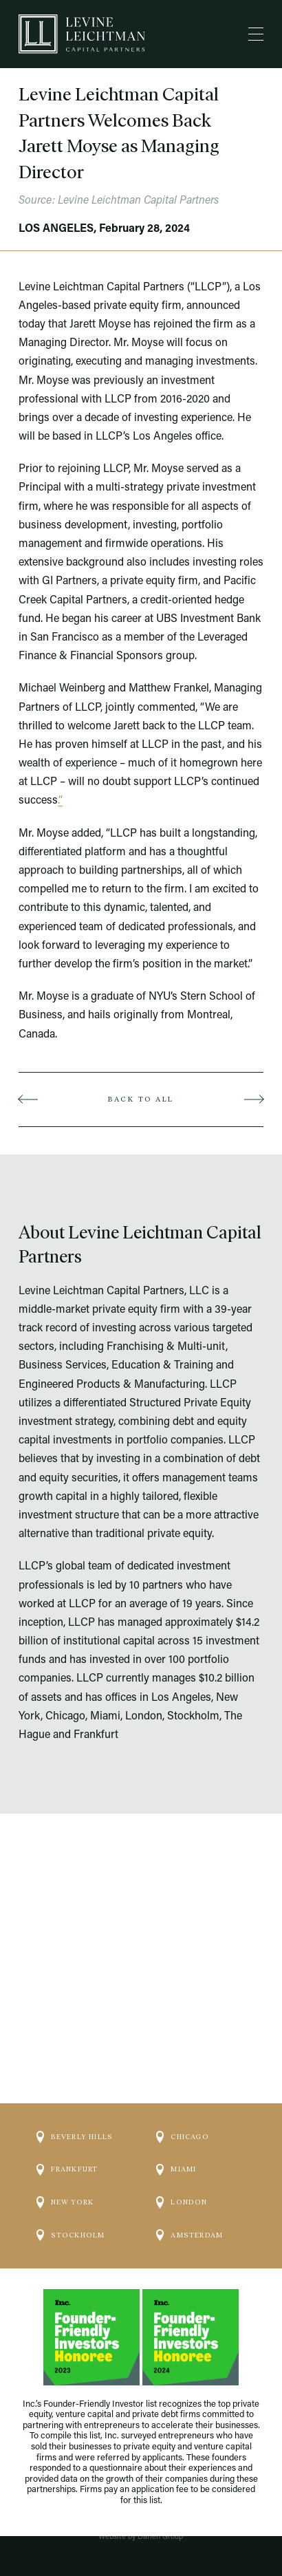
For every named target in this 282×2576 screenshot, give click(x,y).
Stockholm (70, 2212)
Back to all (141, 1099)
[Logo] (82, 34)
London (181, 2180)
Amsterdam (189, 2212)
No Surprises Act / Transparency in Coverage (141, 2514)
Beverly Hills (74, 2113)
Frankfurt (67, 2146)
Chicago (182, 2113)
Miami (176, 2146)
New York (65, 2180)
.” (60, 800)
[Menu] (256, 34)
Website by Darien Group (140, 2537)
